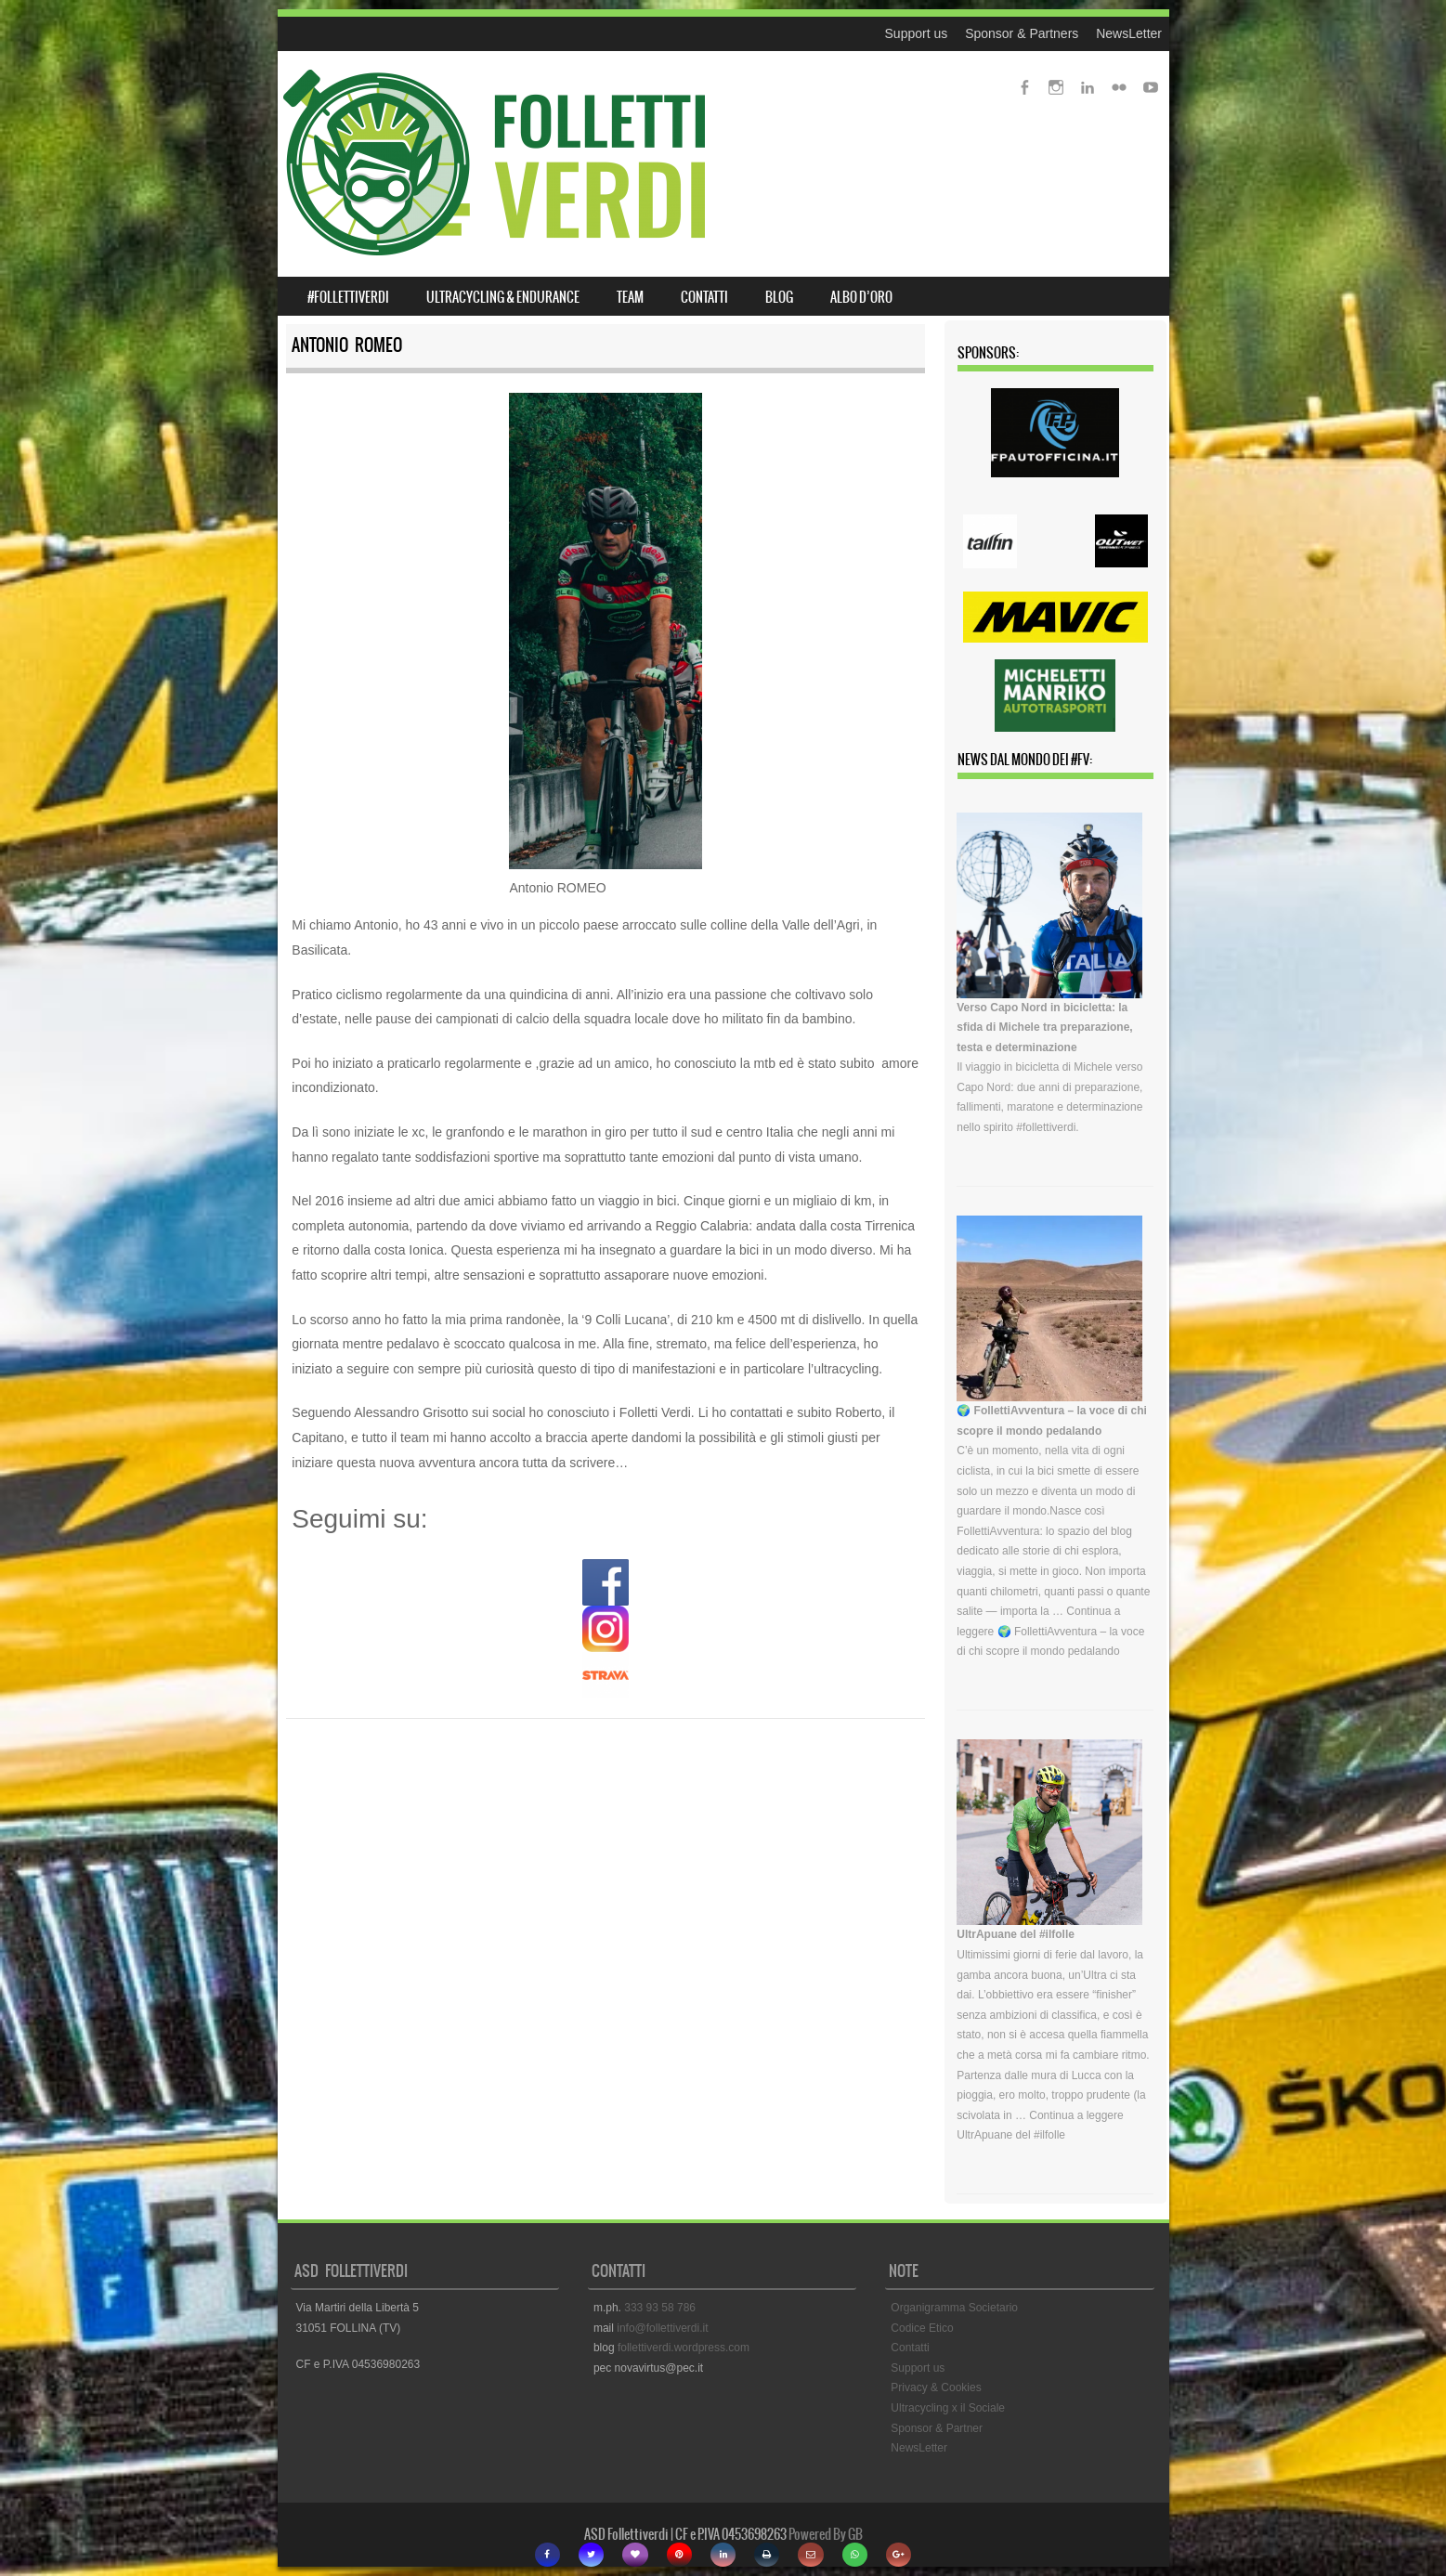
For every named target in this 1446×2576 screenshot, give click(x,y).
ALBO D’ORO (861, 297)
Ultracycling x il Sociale (948, 2407)
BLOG (779, 297)
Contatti (910, 2347)
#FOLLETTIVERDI (348, 297)
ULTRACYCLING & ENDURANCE (503, 297)
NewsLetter (1129, 33)
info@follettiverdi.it (662, 2328)
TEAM (630, 297)
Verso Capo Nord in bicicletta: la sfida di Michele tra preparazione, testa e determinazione (1044, 1027)
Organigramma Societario (954, 2307)
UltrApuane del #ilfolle (1016, 1934)
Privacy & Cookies (936, 2387)
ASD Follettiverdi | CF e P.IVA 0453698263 (685, 2534)
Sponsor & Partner (937, 2428)
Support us (916, 33)
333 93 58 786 (660, 2307)
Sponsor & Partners (1021, 33)
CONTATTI (704, 297)
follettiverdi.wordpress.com (683, 2347)
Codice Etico (922, 2328)
